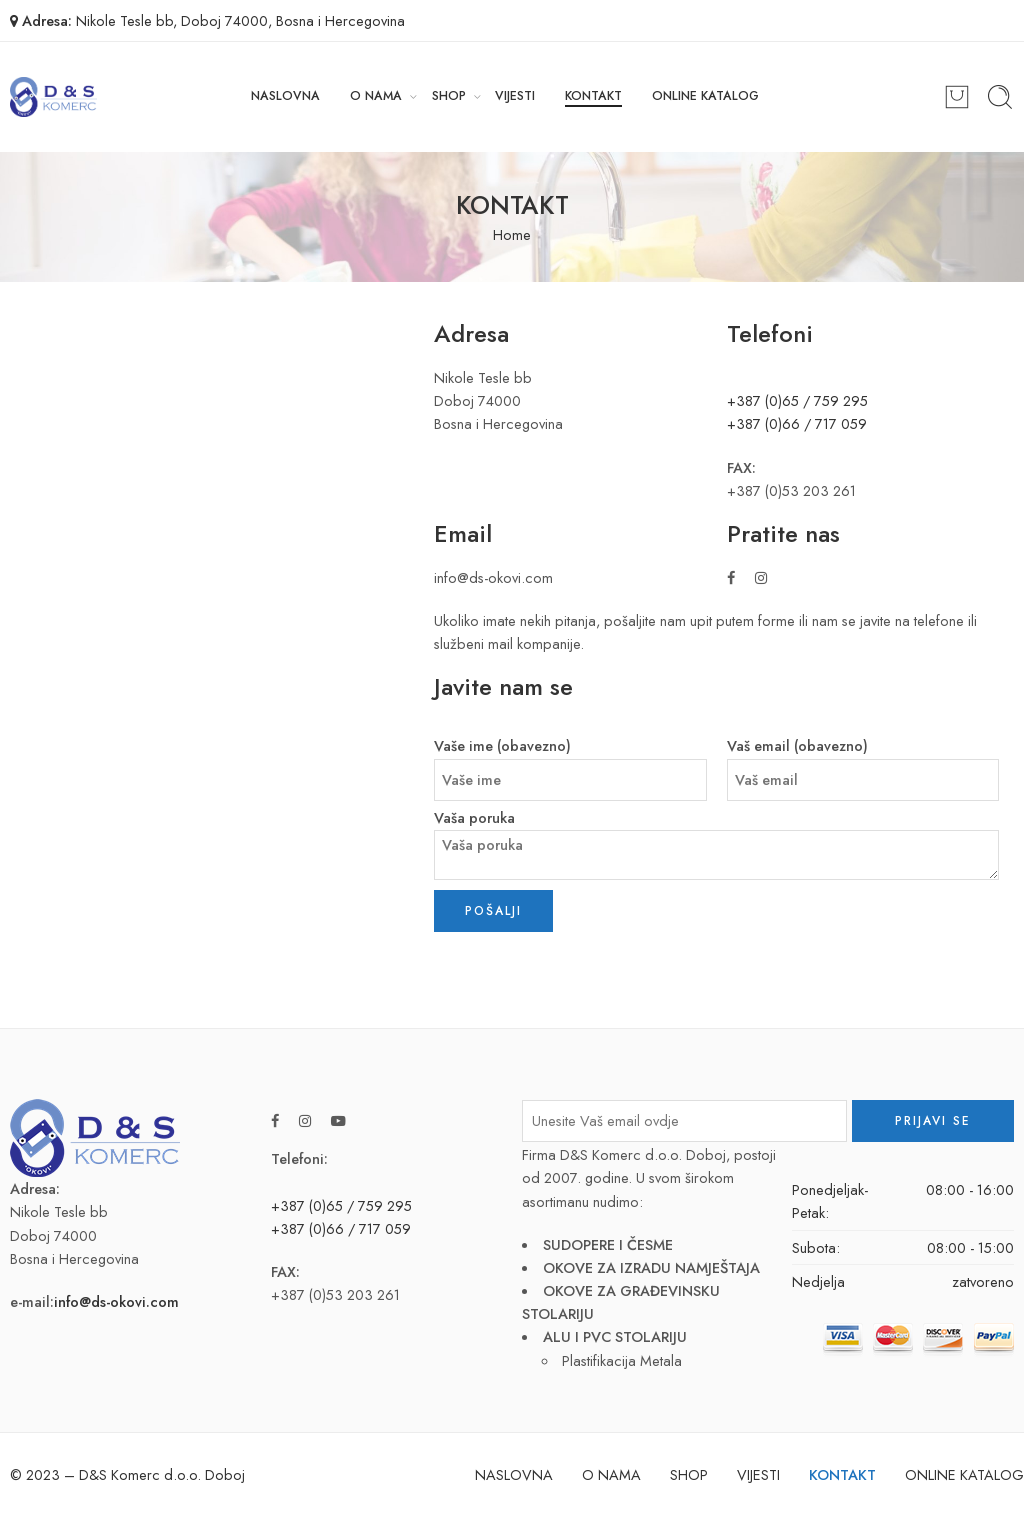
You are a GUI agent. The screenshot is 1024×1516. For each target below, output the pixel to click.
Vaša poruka (717, 818)
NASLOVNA (285, 96)
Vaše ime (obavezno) (570, 746)
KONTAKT (593, 96)
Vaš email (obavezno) (863, 746)
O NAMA (376, 96)
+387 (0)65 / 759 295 (797, 400)
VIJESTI (515, 96)
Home (512, 234)
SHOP (449, 96)
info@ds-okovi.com (116, 1301)
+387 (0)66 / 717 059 (797, 423)
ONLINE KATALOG (705, 96)
